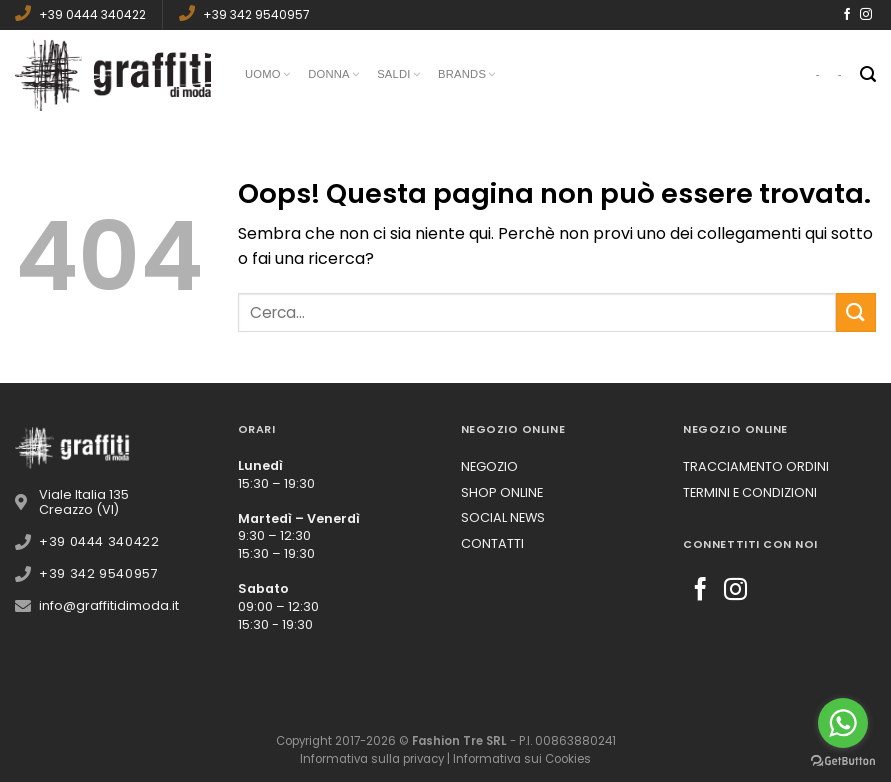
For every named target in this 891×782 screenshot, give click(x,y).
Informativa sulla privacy (372, 759)
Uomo (267, 75)
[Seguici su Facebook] (847, 15)
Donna (333, 75)
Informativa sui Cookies (522, 759)
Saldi (398, 75)
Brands (466, 75)
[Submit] (856, 312)
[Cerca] (868, 74)
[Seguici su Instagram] (866, 15)
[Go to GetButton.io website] (843, 761)
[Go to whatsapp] (843, 723)
